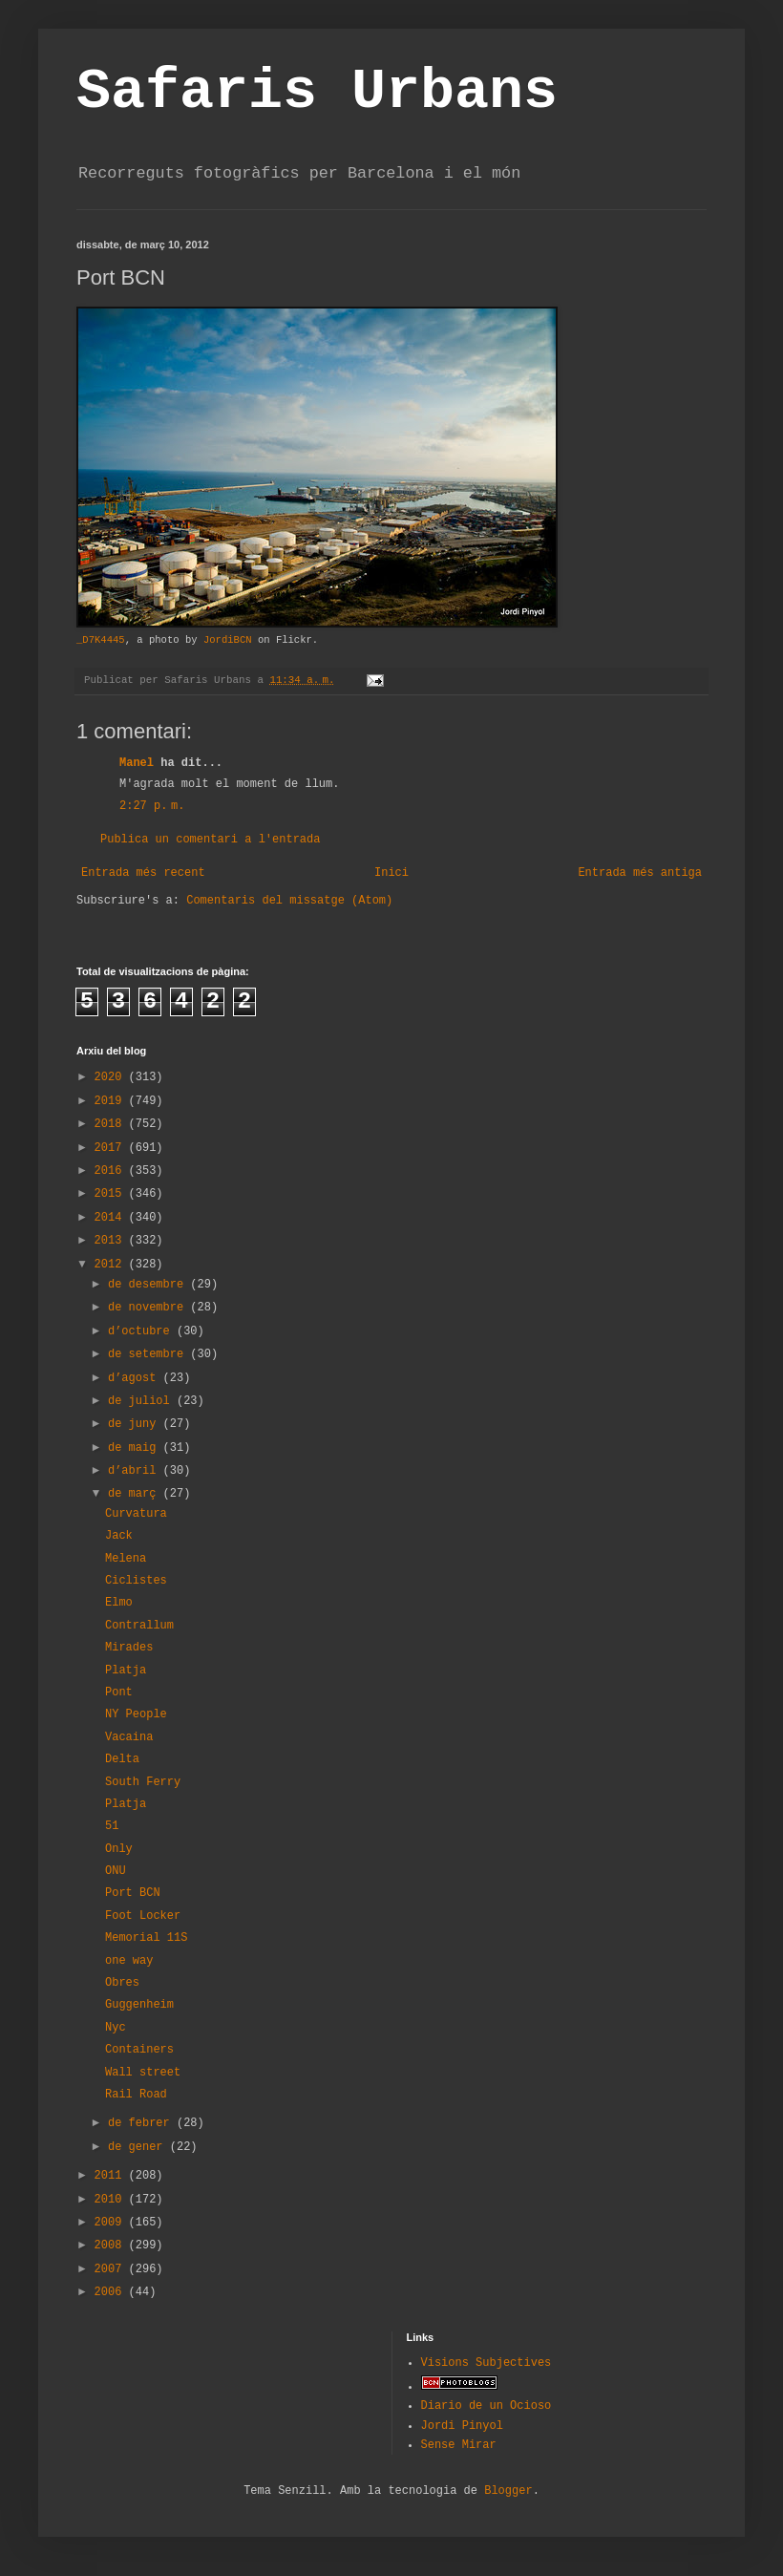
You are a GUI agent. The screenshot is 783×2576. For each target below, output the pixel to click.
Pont (119, 1692)
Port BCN (132, 1893)
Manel (136, 763)
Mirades (129, 1647)
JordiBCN (227, 640)
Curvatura (136, 1514)
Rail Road (136, 2094)
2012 (112, 1264)
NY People (136, 1714)
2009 (112, 2222)
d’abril (135, 1471)
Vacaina (129, 1737)
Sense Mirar (459, 2445)
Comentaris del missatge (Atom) (289, 900)
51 (111, 1826)
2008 (112, 2245)
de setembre (149, 1354)
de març (135, 1494)
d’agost (135, 1378)
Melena (125, 1558)
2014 (112, 1217)
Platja (125, 1670)
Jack (119, 1536)
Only (119, 1849)
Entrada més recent (143, 873)
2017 (112, 1148)
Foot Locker (142, 1916)
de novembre (149, 1307)
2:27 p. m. (151, 806)
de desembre (149, 1284)
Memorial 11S (146, 1938)
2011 (112, 2175)
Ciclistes (136, 1580)
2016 (112, 1171)
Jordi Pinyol (462, 2426)
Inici (391, 873)
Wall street (142, 2072)
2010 (112, 2199)
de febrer (142, 2123)
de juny (135, 1424)
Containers (139, 2049)
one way (129, 1961)
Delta (122, 1759)
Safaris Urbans (317, 91)
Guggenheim (139, 2005)
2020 (112, 1077)
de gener (139, 2147)
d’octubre (142, 1331)
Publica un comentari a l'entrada (210, 839)
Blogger (508, 2491)
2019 (112, 1101)
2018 (112, 1124)
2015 (112, 1194)
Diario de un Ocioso (486, 2406)
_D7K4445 (100, 640)
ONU (115, 1871)
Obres (122, 1983)
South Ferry (142, 1782)
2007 (112, 2269)
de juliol (142, 1401)
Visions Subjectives (486, 2363)
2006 (112, 2292)
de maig (135, 1448)
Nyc (115, 2027)
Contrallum (139, 1625)
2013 (112, 1240)
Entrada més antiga (640, 873)
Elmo (119, 1602)
